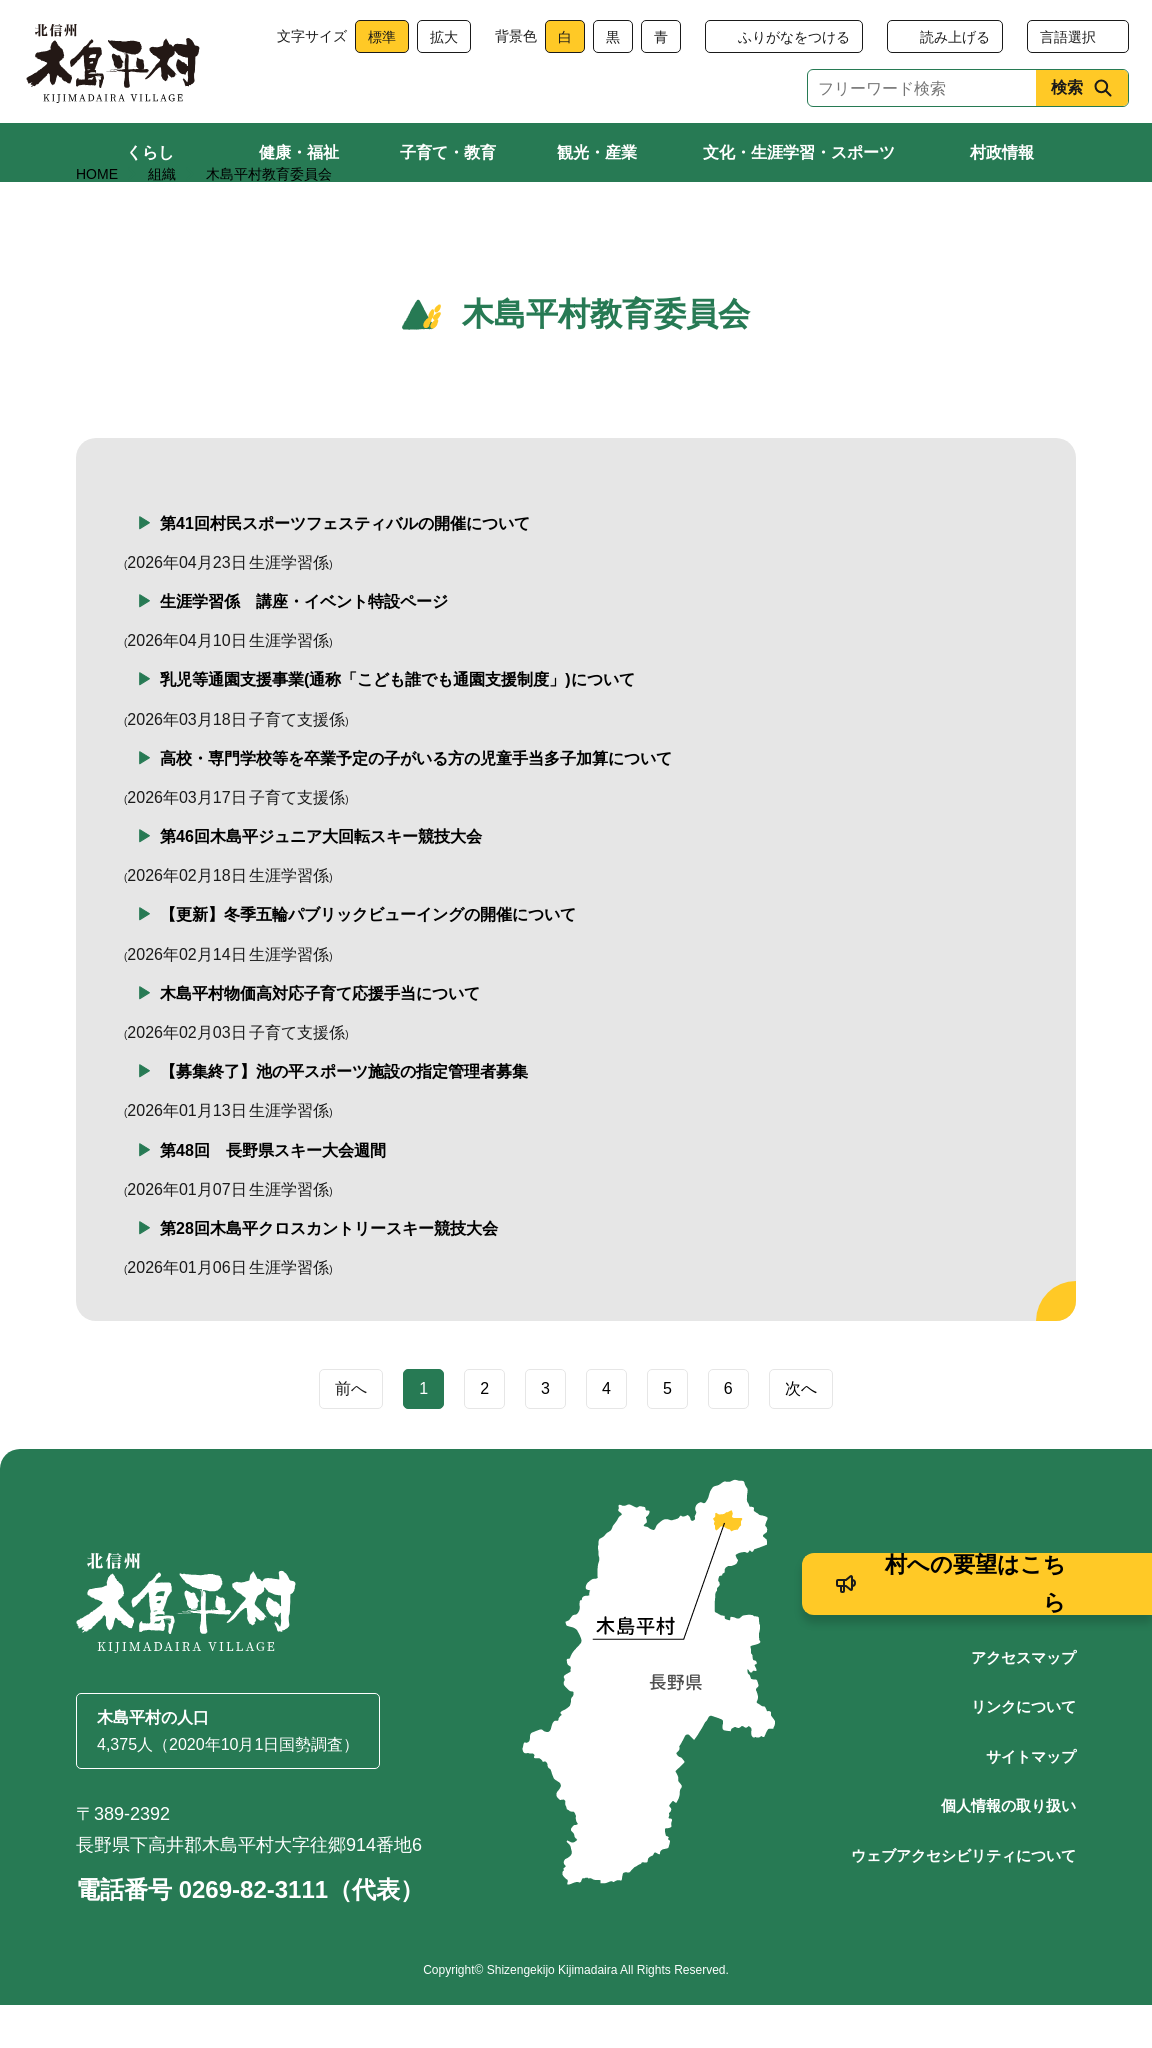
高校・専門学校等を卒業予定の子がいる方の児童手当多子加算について (416, 800)
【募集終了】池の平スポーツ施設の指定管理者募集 (344, 1114)
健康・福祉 (299, 152)
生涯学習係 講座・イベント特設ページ (304, 644)
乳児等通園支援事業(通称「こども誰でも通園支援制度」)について (397, 722)
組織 (162, 217)
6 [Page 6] (728, 1431)
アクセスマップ (1023, 1699)
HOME (97, 217)
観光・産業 (597, 152)
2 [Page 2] (484, 1431)
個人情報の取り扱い (1008, 1848)
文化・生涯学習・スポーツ (799, 152)
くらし (150, 152)
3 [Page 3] (545, 1431)
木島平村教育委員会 (269, 217)
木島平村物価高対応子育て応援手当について (320, 1035)
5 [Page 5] (667, 1431)
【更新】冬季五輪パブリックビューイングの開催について (368, 957)
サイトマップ (1031, 1798)
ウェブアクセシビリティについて (963, 1897)
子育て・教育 (448, 152)
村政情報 (1002, 152)
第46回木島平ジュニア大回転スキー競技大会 (321, 879)
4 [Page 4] (606, 1431)
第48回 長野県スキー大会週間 (273, 1192)
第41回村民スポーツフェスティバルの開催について (345, 565)
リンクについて (1023, 1749)
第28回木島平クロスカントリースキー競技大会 (329, 1271)
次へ (801, 1431)
